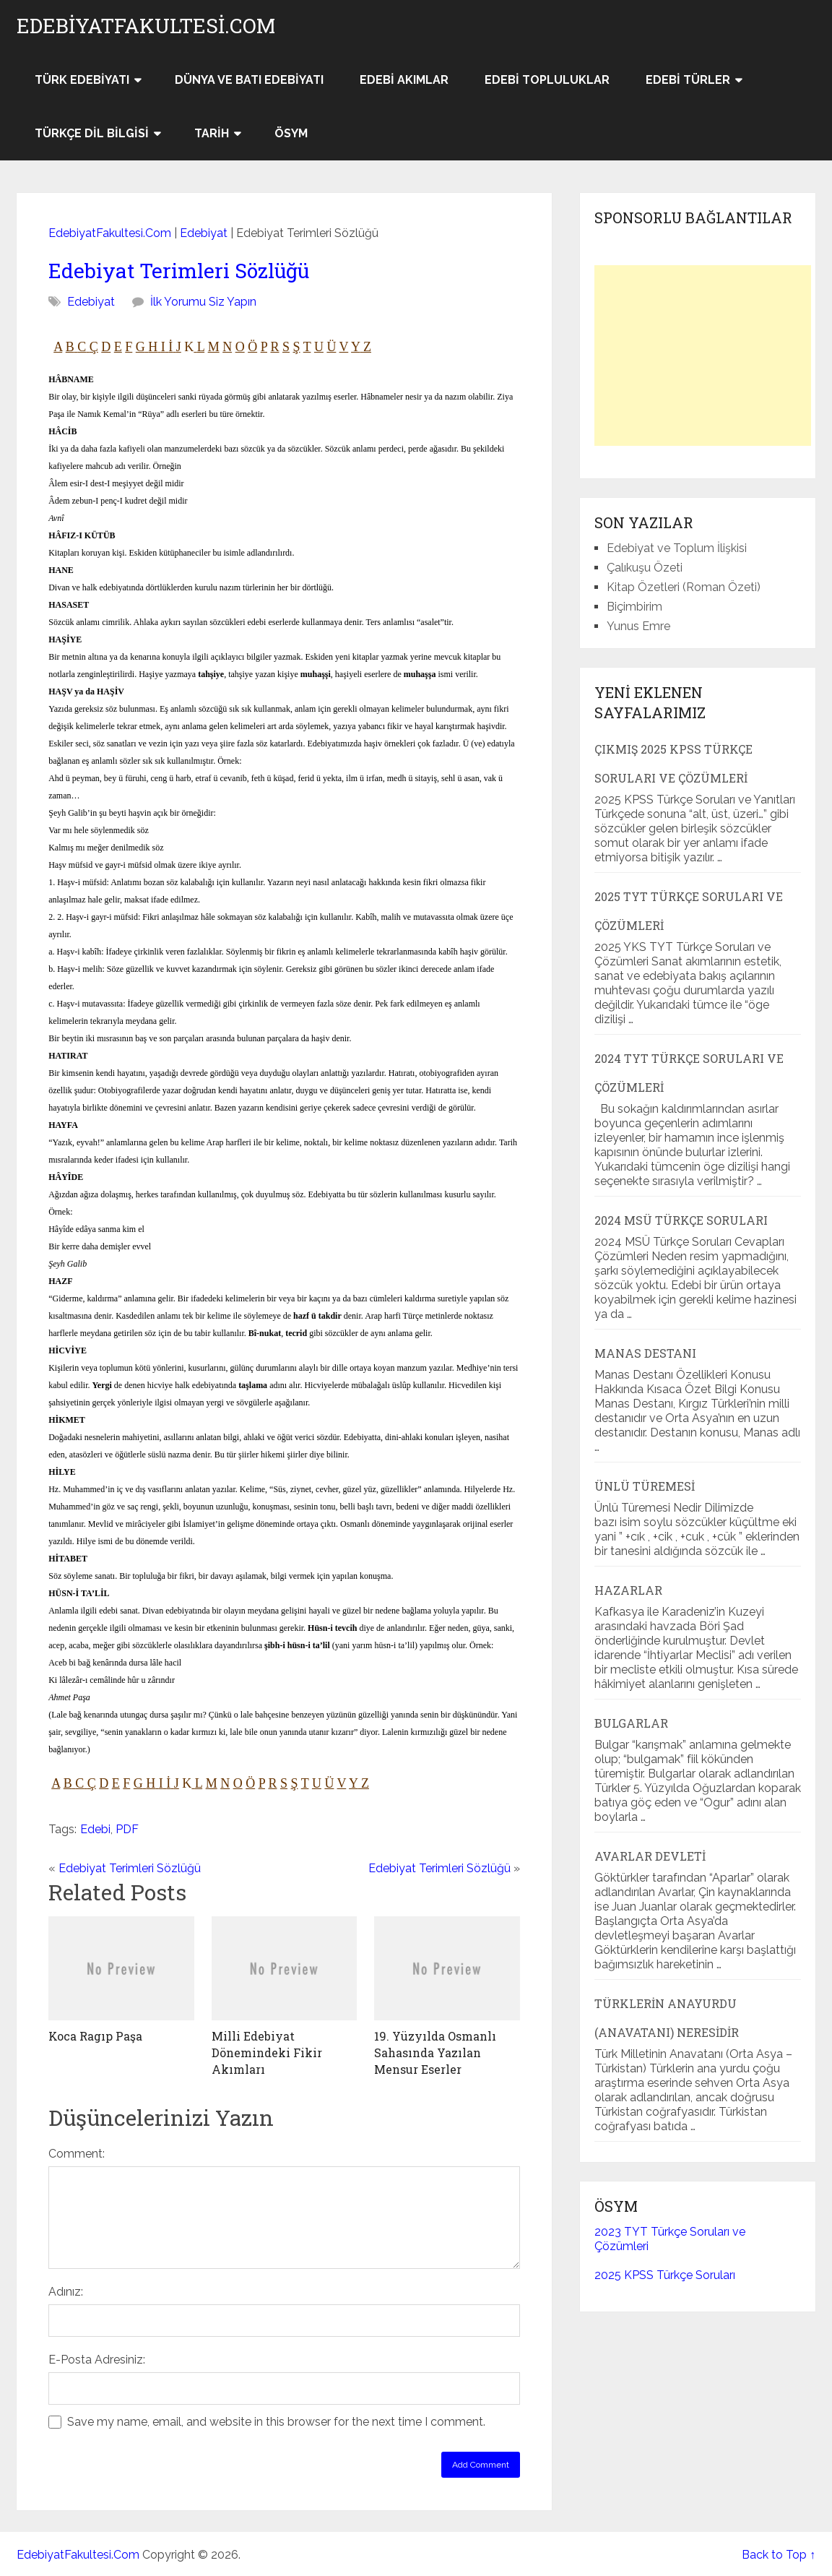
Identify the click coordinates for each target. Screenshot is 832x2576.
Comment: (76, 2154)
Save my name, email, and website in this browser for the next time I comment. (276, 2422)
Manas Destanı (645, 1353)
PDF (127, 1829)
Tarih (211, 133)
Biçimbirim (634, 606)
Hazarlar (628, 1590)
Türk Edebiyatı (82, 80)
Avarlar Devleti (650, 1856)
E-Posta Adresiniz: (96, 2359)
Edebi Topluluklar (547, 80)
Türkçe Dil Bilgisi (92, 133)
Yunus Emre (638, 626)
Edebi (95, 1829)
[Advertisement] (702, 355)
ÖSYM (291, 133)
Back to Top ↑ (778, 2555)
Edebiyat (204, 233)
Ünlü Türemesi (644, 1486)
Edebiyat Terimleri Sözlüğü (178, 270)
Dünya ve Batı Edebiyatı (249, 80)
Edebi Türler (688, 80)
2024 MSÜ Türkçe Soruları (681, 1220)
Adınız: (65, 2292)
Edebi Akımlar (404, 80)
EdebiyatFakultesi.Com (146, 26)
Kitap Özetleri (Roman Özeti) (683, 587)
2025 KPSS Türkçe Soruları (664, 2275)
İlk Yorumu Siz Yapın (203, 302)
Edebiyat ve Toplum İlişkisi (677, 548)
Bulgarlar (631, 1723)
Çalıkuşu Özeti (644, 567)
